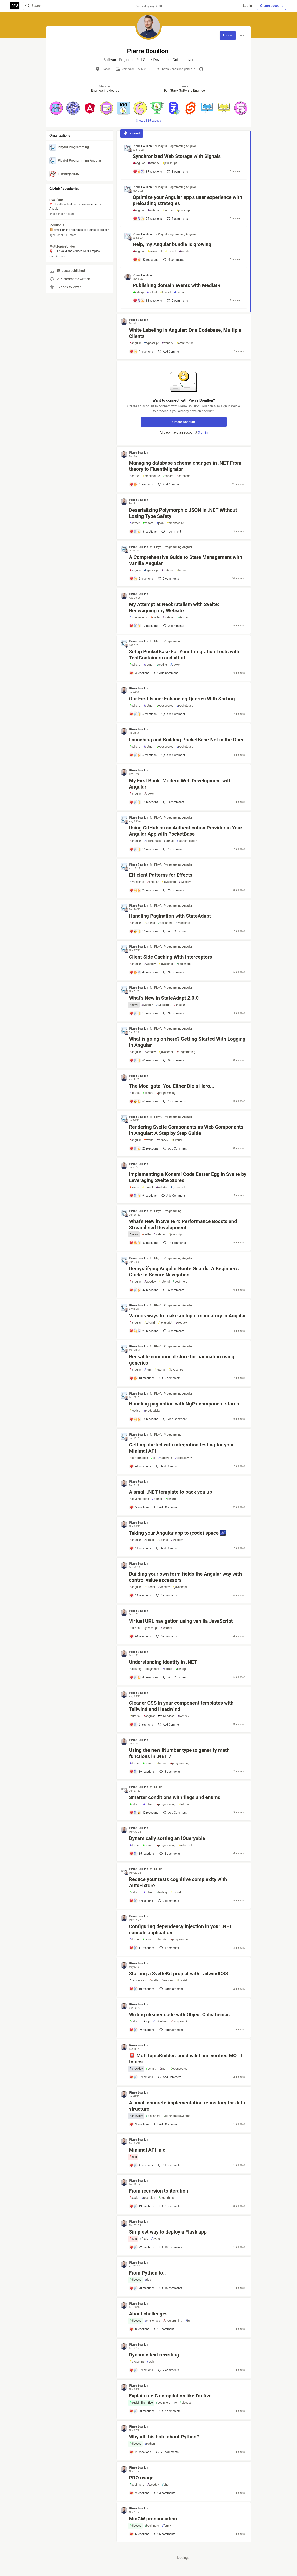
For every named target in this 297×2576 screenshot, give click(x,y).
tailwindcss (166, 1716)
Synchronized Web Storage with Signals (177, 156)
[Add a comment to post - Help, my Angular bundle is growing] (146, 259)
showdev (136, 2069)
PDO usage (141, 2478)
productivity (151, 1411)
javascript (170, 163)
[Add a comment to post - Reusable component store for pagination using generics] (142, 1378)
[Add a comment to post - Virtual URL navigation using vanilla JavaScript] (140, 1636)
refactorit (185, 1845)
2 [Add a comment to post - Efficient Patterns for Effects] (173, 890)
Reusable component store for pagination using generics (181, 1360)
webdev (153, 163)
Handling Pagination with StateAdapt (170, 916)
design (182, 617)
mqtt (163, 2069)
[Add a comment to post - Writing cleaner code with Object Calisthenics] (142, 2030)
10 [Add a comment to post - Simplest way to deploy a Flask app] (170, 2247)
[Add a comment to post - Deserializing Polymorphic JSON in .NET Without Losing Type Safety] (143, 531)
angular (139, 163)
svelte (154, 617)
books (149, 794)
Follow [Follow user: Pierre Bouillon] (228, 35)
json (160, 523)
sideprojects (138, 617)
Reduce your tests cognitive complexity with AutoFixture (178, 1882)
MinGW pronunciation (153, 2519)
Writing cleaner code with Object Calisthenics (179, 2015)
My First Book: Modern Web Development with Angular (180, 784)
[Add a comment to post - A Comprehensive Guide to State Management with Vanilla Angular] (141, 578)
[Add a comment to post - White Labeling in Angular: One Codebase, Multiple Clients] (141, 351)
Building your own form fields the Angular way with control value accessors (185, 1577)
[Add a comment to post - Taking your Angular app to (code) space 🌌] (140, 1548)
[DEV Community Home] (14, 6)
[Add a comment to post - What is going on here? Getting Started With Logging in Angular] (144, 1060)
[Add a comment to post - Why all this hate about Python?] (140, 2452)
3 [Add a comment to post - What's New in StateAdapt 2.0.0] (173, 1013)
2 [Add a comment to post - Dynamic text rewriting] (168, 2370)
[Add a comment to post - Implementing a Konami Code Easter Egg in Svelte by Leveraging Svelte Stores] (143, 1195)
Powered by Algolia (148, 6)
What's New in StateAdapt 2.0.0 (164, 998)
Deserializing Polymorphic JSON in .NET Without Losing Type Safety (183, 513)
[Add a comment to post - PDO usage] (139, 2493)
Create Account (183, 422)
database (183, 476)
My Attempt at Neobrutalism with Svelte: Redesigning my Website (174, 607)
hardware (165, 1458)
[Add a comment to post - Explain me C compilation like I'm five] (142, 2411)
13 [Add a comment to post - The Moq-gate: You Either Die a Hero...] (174, 1101)
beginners (165, 923)
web (150, 2362)
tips (147, 2280)
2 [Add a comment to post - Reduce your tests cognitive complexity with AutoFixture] (168, 1900)
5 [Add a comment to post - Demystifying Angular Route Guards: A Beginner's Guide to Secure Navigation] (173, 1289)
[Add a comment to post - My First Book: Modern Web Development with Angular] (144, 802)
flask (144, 2239)
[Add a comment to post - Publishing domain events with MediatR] (147, 300)
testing (161, 664)
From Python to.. (147, 2273)
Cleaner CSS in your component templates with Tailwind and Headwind (181, 1706)
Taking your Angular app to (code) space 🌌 (177, 1533)
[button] (56, 108)
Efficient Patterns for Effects (160, 875)
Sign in (203, 433)
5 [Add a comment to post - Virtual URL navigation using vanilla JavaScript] (166, 1636)
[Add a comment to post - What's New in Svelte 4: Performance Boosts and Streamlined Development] (144, 1243)
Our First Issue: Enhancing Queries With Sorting (182, 699)
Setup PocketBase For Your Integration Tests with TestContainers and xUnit (184, 655)
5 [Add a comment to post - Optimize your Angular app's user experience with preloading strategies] (177, 218)
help (133, 2157)
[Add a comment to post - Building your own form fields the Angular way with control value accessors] (140, 1595)
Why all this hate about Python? (164, 2437)
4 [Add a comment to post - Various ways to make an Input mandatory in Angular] (173, 1330)
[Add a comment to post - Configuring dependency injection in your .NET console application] (142, 1948)
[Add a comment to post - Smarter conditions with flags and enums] (144, 1812)
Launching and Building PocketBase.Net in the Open (187, 740)
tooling (135, 1411)
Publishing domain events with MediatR (176, 285)
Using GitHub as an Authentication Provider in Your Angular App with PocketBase (185, 831)
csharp (138, 292)
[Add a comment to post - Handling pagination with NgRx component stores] (144, 1419)
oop (146, 2021)
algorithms (166, 2198)
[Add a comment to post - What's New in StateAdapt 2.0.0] (144, 1013)
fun (188, 2321)
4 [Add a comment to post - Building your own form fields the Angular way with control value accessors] (166, 1595)
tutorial (168, 210)
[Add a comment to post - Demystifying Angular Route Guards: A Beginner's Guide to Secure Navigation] (144, 1290)
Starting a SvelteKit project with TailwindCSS (178, 1974)
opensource (164, 705)
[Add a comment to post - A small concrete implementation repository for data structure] (139, 2124)
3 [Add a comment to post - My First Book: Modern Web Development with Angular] (173, 802)
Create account (271, 6)
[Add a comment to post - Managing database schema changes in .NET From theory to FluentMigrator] (141, 484)
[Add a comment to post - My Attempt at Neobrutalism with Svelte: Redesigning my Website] (144, 626)
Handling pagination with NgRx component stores (184, 1404)
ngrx (148, 1370)
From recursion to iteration (158, 2191)
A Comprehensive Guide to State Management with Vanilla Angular (185, 560)
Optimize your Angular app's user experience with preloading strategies (187, 200)
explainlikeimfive (141, 2403)
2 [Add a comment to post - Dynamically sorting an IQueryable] (169, 1853)
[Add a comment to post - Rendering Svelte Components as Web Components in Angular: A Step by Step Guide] (144, 1148)
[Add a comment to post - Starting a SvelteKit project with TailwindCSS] (142, 1989)
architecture (184, 343)
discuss (135, 2280)
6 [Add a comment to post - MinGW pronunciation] (164, 2534)
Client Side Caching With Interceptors (170, 957)
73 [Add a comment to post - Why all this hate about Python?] (167, 2452)
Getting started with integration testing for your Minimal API (181, 1448)
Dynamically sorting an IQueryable (167, 1838)
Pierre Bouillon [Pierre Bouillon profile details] (142, 146)
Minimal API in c (147, 2150)
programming (185, 1052)
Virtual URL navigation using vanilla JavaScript (181, 1621)
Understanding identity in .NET (163, 1662)
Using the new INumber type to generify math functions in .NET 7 (179, 1753)
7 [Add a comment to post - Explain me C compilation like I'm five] (169, 2411)
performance (139, 1458)
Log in (247, 6)
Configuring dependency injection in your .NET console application (180, 1930)
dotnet (152, 292)
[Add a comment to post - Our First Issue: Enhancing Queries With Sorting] (143, 714)
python (156, 2239)
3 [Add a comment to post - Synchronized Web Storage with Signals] (177, 171)
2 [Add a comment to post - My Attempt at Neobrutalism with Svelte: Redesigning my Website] (173, 625)
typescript (151, 343)
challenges (152, 2321)
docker (175, 664)
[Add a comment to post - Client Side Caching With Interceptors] (144, 972)
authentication (187, 841)
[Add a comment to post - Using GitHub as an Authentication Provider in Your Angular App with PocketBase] (144, 849)
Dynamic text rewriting (154, 2355)
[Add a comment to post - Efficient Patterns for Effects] (144, 890)
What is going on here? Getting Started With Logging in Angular (187, 1042)
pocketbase (184, 705)
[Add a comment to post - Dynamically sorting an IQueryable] (142, 1853)
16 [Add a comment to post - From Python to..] (170, 2288)
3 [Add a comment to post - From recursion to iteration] (169, 2206)
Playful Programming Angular (177, 146)
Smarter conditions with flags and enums (174, 1797)
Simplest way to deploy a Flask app (168, 2232)
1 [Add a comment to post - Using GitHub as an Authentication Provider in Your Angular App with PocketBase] (172, 849)
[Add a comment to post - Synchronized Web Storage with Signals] (147, 171)
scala (134, 2198)
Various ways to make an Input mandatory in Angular (187, 1316)
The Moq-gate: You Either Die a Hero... (171, 1086)
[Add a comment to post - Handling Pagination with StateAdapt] (144, 931)
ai (153, 1458)
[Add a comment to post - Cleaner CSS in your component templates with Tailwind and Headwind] (141, 1724)
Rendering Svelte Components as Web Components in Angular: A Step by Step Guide (186, 1130)
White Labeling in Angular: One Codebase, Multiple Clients (185, 333)
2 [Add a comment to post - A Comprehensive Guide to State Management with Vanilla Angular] (168, 578)
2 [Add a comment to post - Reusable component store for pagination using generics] (169, 1378)
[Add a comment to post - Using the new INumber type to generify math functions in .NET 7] (142, 1771)
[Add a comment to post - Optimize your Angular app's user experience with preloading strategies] (147, 218)
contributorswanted (176, 2116)
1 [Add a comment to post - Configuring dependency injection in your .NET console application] (169, 1947)
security (135, 1669)
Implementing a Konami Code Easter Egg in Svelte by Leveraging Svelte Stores (187, 1177)
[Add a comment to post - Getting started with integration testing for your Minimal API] (140, 1466)
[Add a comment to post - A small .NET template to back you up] (139, 1507)
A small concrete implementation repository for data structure (187, 2106)
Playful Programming (168, 641)
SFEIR (158, 1787)
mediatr (180, 292)
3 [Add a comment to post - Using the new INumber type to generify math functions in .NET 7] (169, 1771)
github (169, 841)
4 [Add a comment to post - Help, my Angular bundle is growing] (173, 259)
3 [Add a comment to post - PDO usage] (164, 2493)
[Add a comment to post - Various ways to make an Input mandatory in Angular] (144, 1331)
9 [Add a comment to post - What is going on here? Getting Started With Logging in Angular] (173, 1060)
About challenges (148, 2314)
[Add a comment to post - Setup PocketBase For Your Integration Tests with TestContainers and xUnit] (139, 673)
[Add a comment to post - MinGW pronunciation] (139, 2534)
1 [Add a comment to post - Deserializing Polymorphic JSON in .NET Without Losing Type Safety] (171, 531)
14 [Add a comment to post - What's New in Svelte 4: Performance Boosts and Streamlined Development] (174, 1242)
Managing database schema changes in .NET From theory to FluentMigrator (185, 466)
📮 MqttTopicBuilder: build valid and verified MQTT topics (186, 2059)
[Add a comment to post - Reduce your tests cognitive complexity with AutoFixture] (141, 1900)
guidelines (160, 2021)
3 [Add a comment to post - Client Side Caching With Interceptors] (173, 972)
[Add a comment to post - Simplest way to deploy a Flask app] (142, 2247)
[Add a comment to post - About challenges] (139, 2329)
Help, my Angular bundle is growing (172, 244)
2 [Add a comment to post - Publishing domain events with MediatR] (177, 300)
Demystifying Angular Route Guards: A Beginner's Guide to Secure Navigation (184, 1272)
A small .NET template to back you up (170, 1492)
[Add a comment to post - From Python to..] (142, 2288)
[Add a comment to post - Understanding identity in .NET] (144, 1677)
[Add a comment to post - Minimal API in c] (141, 2165)
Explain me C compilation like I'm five (170, 2396)
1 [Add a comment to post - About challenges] (163, 2329)
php (165, 2485)
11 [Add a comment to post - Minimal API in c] (169, 2165)
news (134, 1005)
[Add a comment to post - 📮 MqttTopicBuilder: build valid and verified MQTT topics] (141, 2077)
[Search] (27, 6)
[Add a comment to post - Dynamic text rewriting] (141, 2370)
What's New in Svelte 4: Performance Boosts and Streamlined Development (183, 1224)
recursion (148, 2198)
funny (166, 2525)
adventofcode (139, 1499)
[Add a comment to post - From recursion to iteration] (142, 2206)
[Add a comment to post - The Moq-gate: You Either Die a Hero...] (144, 1101)
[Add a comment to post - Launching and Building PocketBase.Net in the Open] (143, 755)
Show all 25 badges (148, 120)
